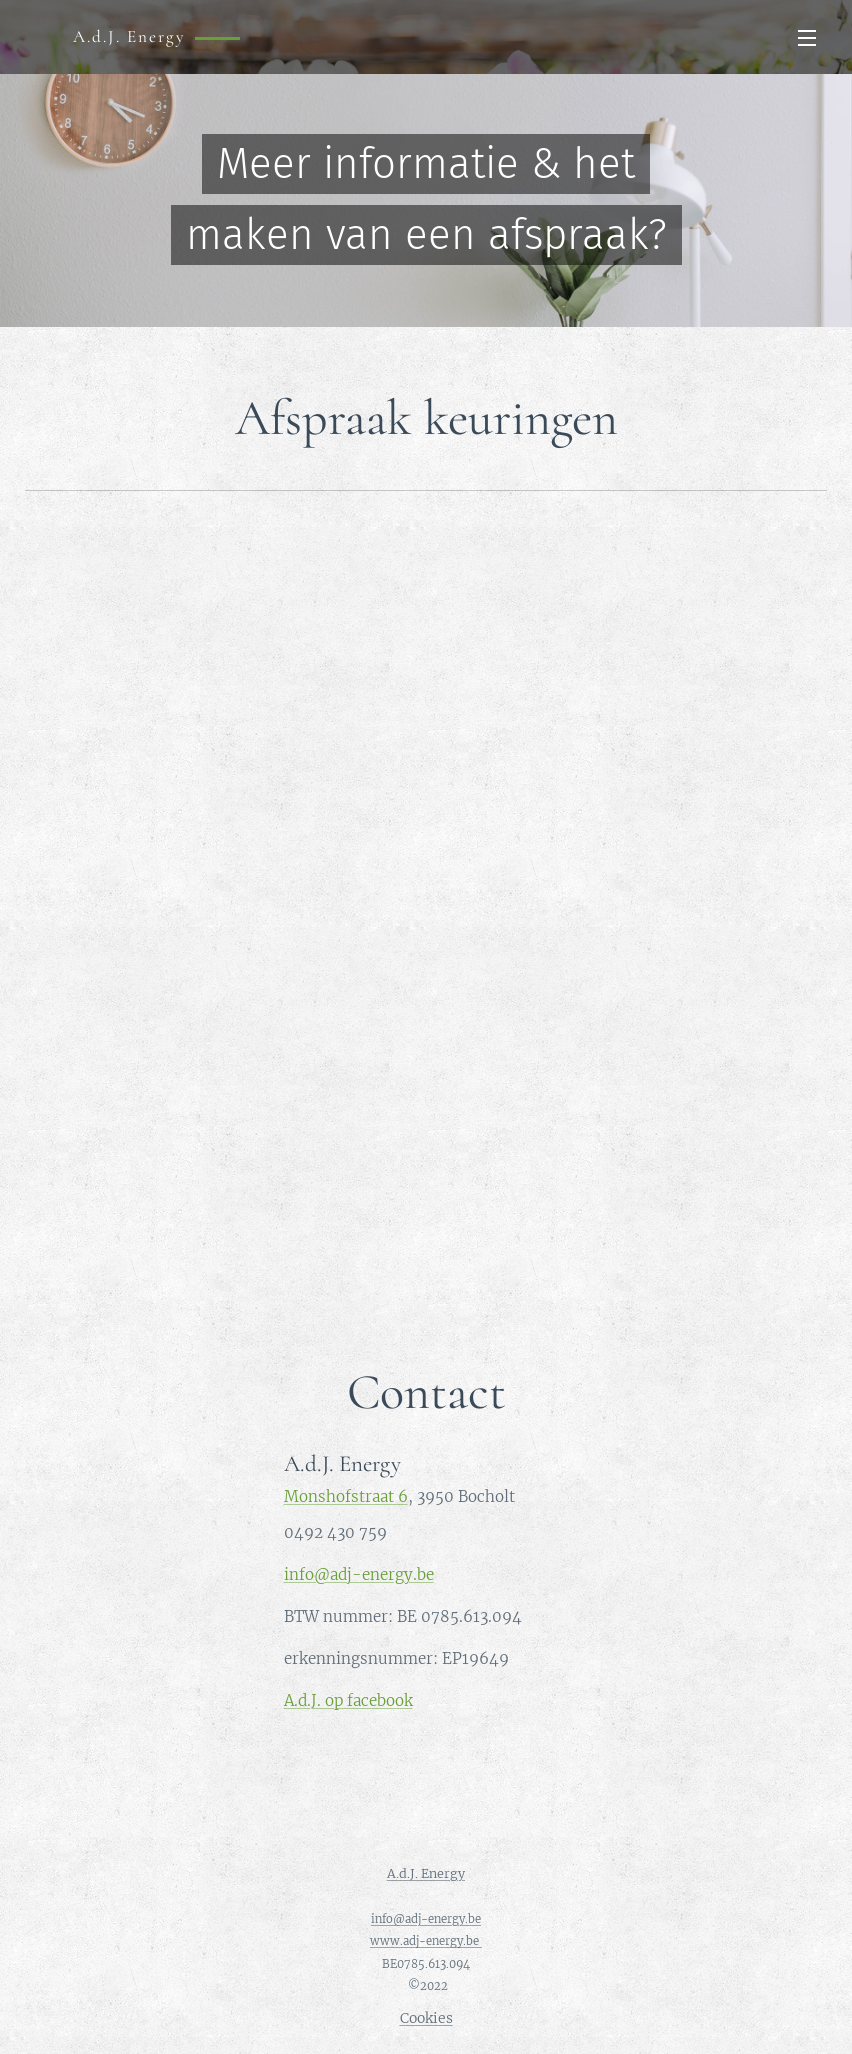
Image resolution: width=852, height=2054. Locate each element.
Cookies (426, 2018)
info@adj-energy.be (359, 1574)
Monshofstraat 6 (346, 1495)
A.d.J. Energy (426, 1873)
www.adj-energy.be (426, 1941)
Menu (807, 38)
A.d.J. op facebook (348, 1700)
